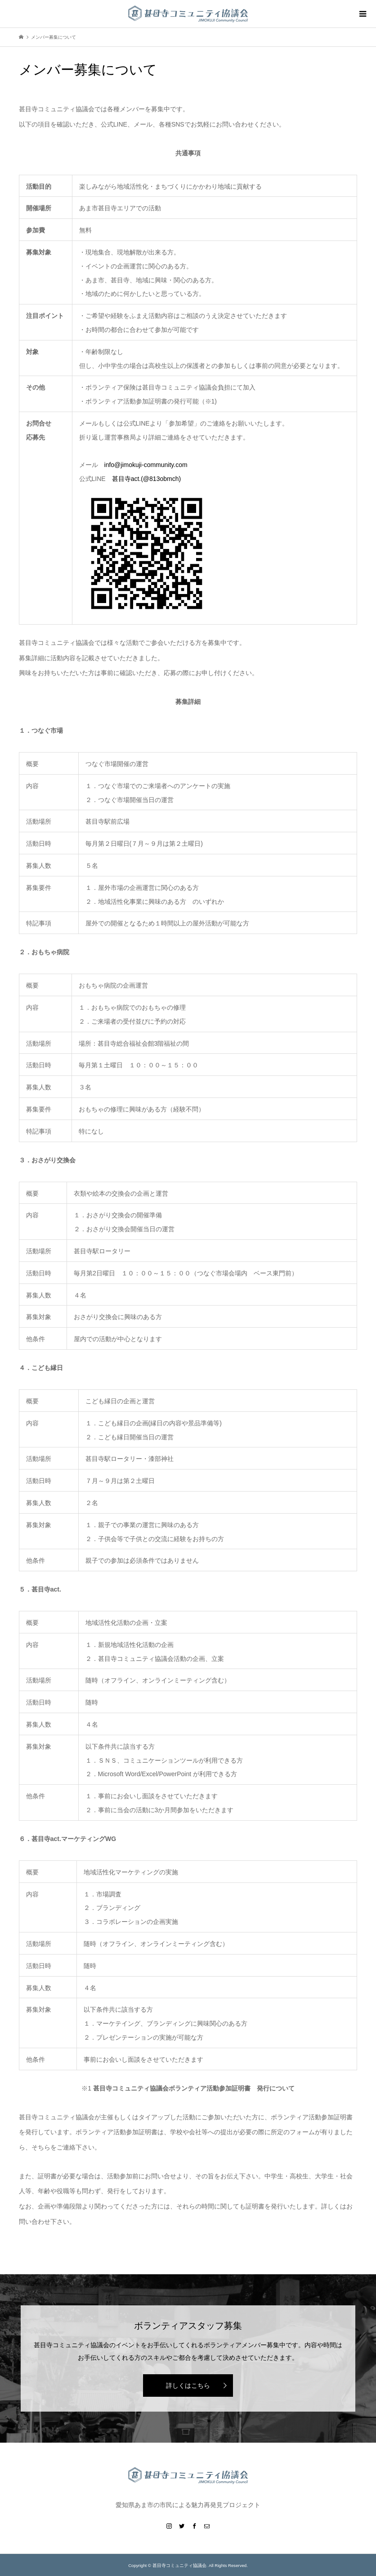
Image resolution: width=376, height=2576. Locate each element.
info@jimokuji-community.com (146, 464)
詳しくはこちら (188, 2385)
